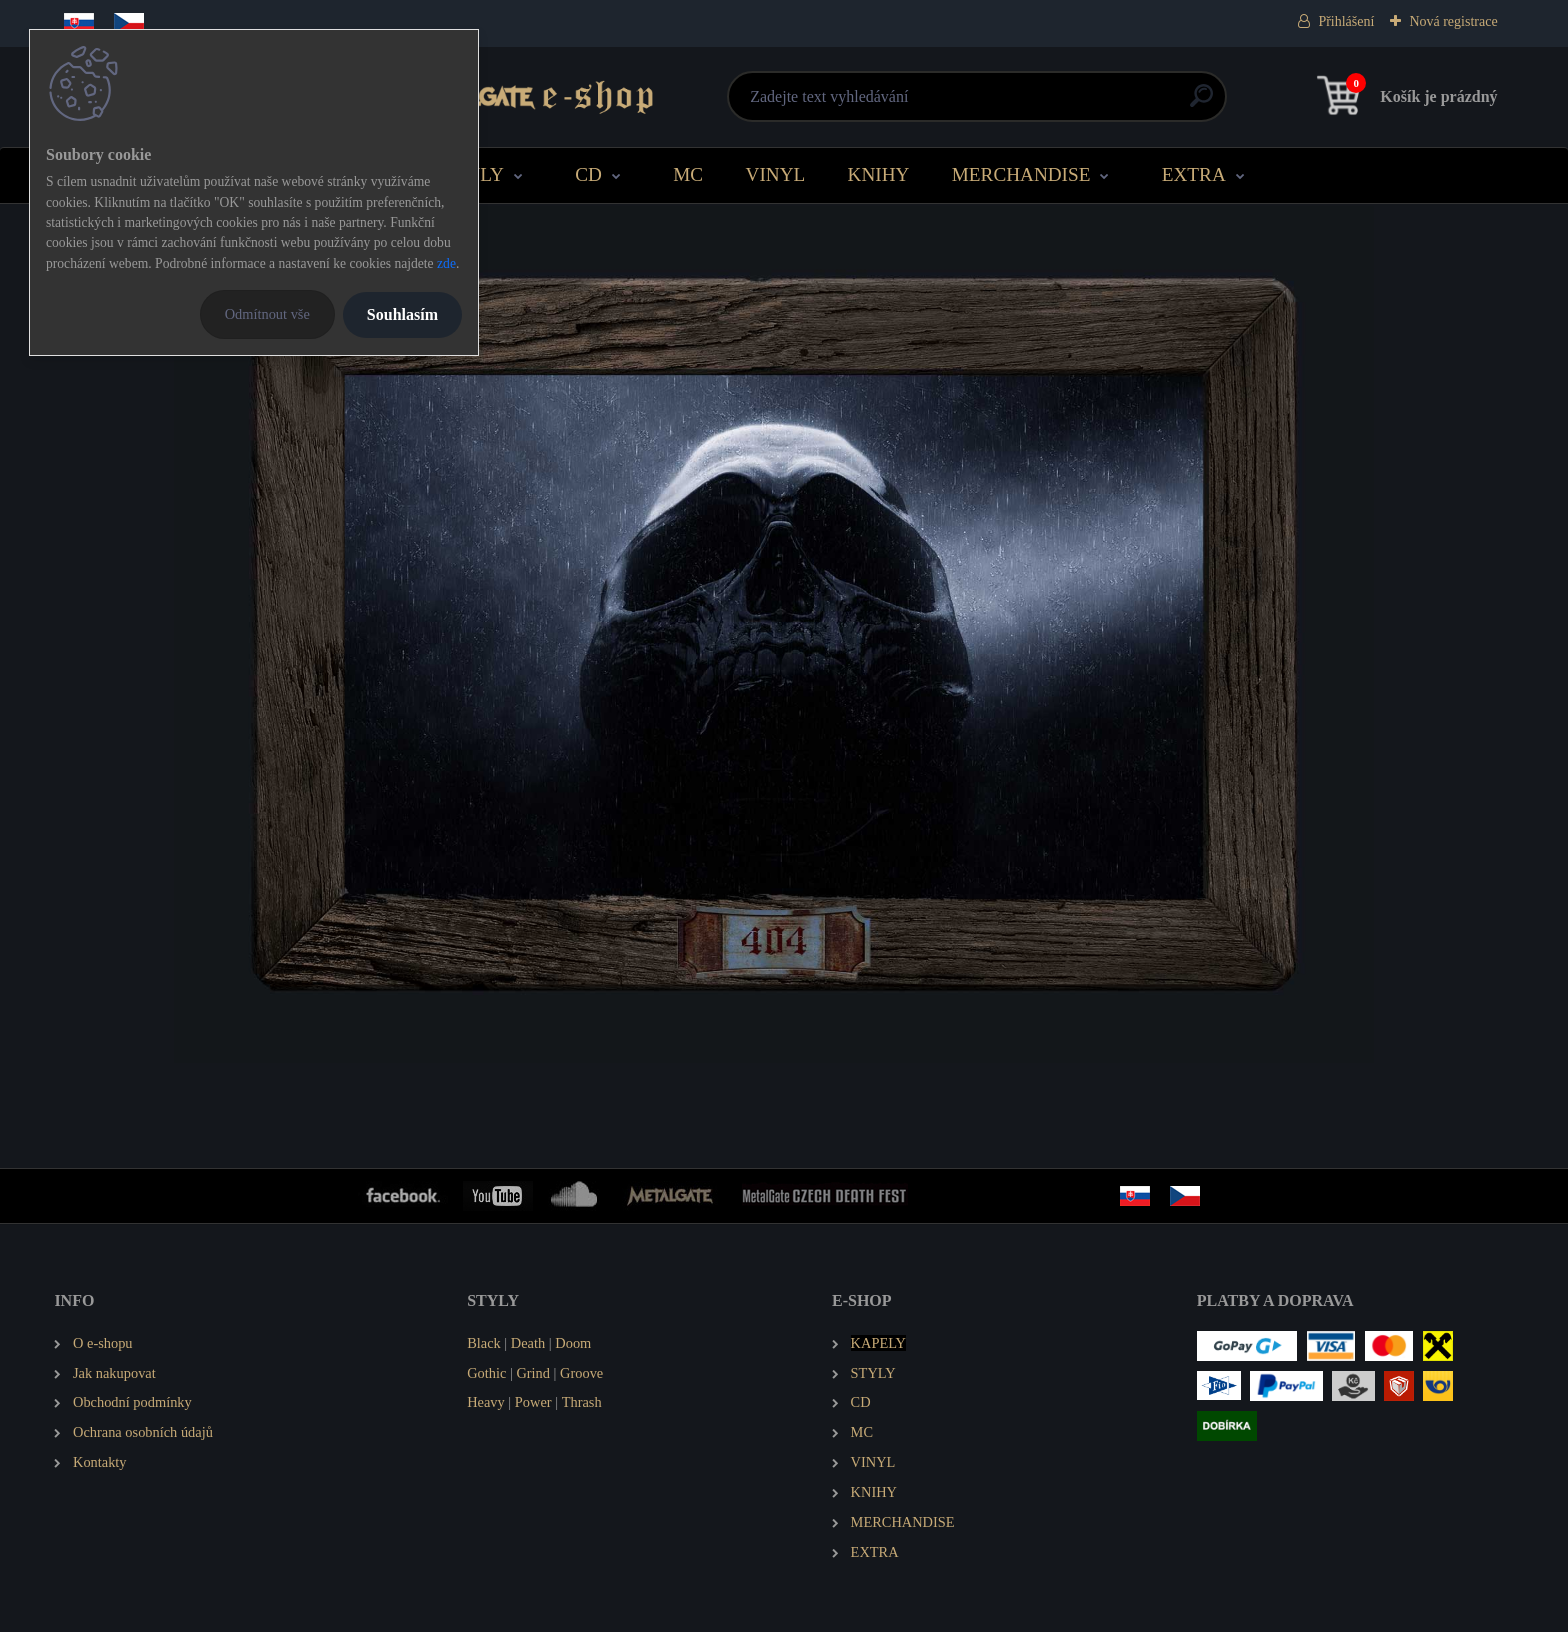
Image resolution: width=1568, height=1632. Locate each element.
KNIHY (879, 174)
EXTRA (1194, 174)
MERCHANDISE (1021, 174)
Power (533, 1402)
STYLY (474, 174)
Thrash (582, 1402)
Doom (573, 1343)
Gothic (486, 1373)
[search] (1025, 103)
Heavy (486, 1402)
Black (484, 1343)
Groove (581, 1373)
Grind (533, 1373)
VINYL (776, 174)
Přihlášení (1346, 21)
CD (588, 174)
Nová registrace (1453, 21)
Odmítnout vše (267, 314)
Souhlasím (402, 314)
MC (688, 174)
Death (528, 1343)
